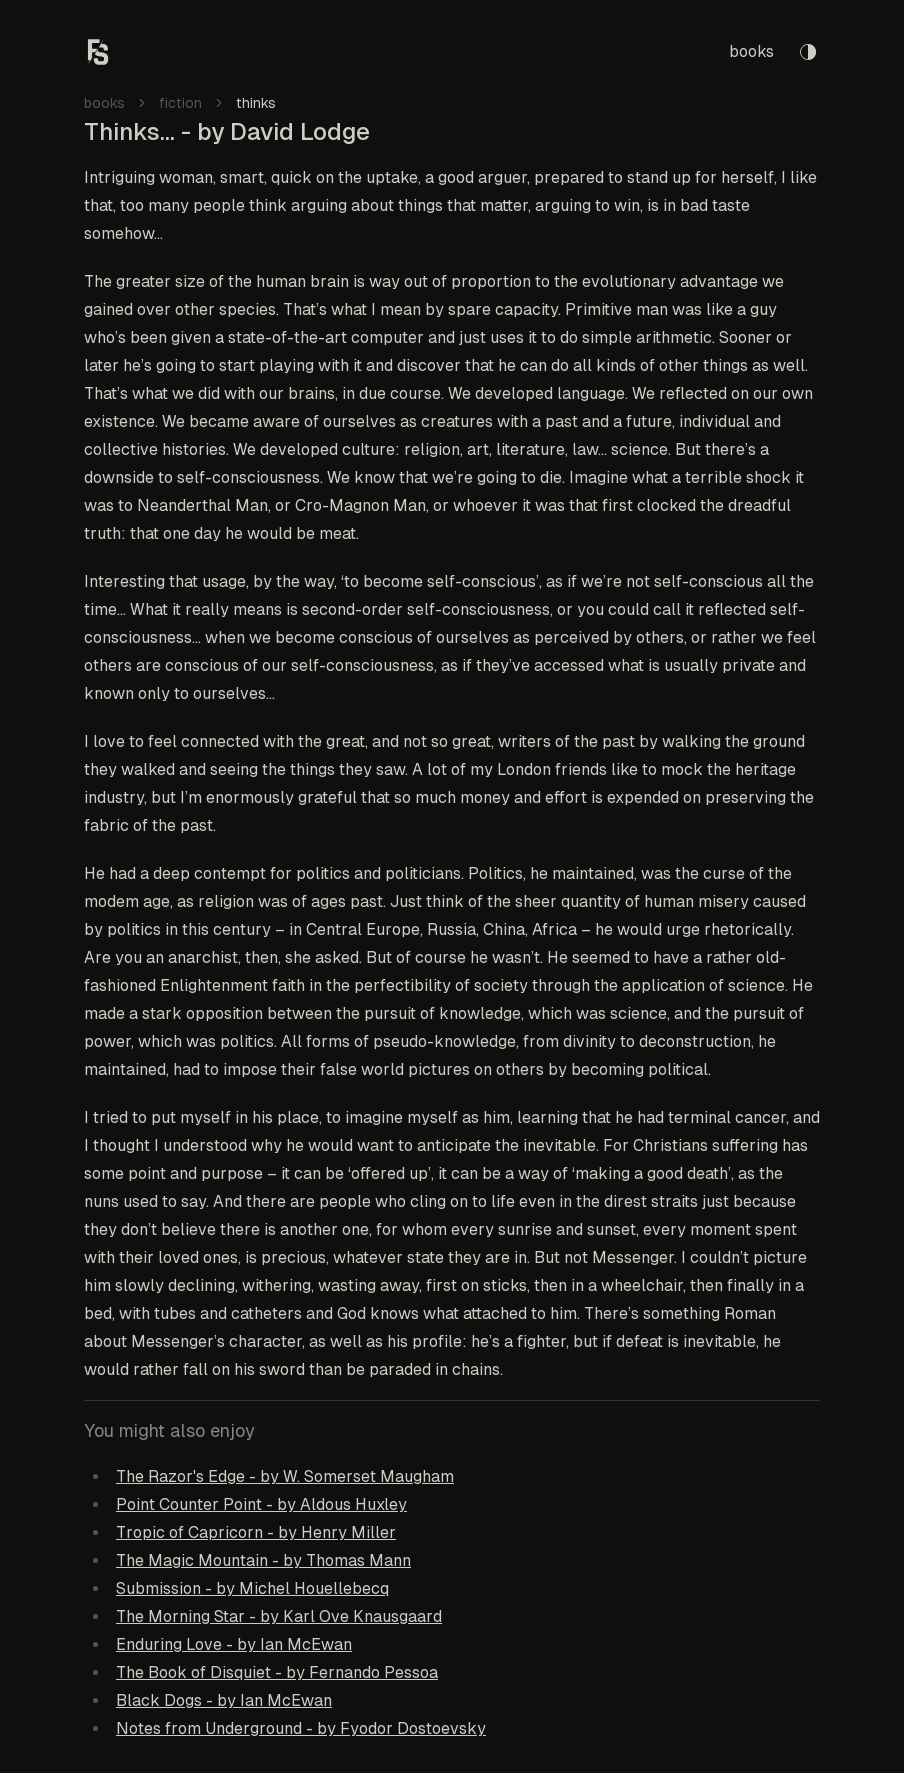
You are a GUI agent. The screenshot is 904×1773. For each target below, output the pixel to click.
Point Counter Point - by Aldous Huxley (261, 1504)
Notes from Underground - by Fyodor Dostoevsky (301, 1728)
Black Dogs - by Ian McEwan (224, 1700)
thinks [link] (256, 103)
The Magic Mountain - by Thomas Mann (263, 1560)
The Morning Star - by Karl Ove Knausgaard (279, 1616)
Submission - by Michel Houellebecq (252, 1588)
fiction (180, 103)
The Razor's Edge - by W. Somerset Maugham (285, 1476)
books (751, 51)
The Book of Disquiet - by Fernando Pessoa (277, 1672)
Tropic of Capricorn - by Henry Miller (256, 1532)
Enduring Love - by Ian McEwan (234, 1644)
